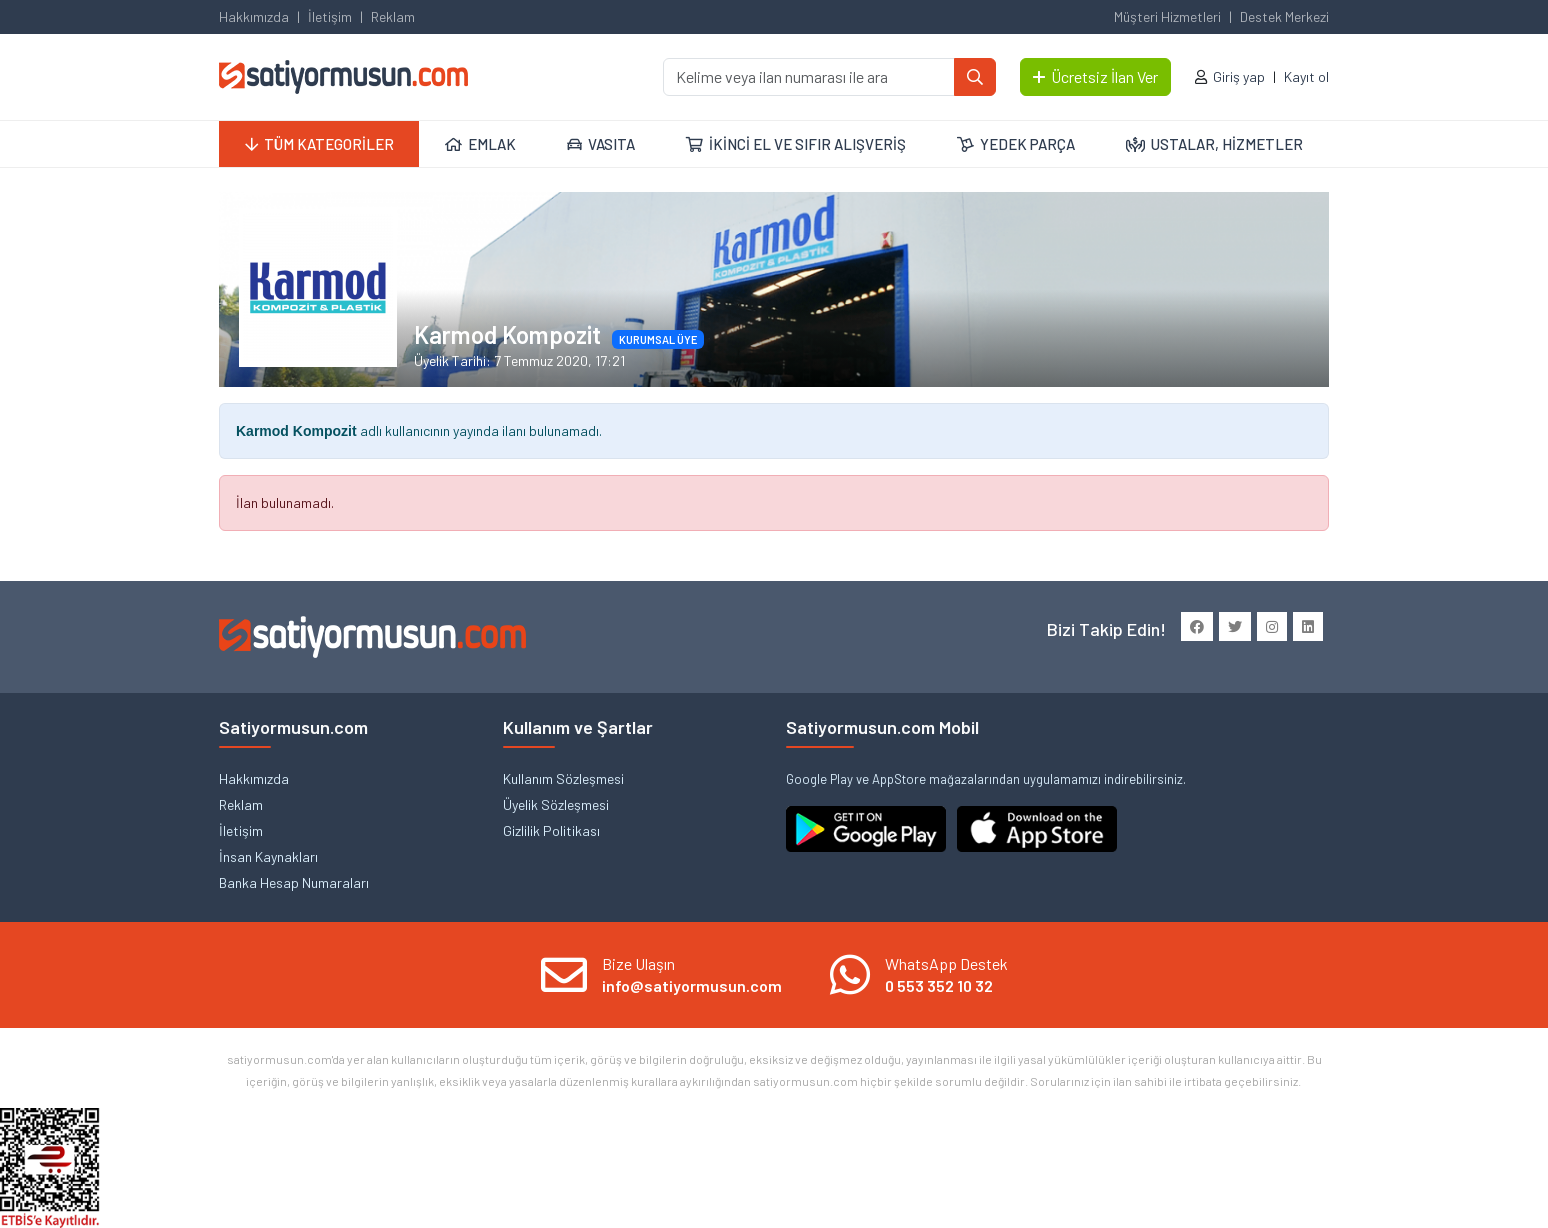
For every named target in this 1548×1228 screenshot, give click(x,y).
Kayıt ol (1306, 76)
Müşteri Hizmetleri (1167, 16)
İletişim (330, 16)
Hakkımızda (254, 16)
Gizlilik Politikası (551, 830)
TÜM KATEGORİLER (319, 144)
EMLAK (480, 144)
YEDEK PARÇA (1016, 144)
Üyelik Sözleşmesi (556, 804)
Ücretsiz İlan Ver (1095, 76)
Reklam (393, 16)
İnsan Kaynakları (268, 856)
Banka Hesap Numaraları (294, 882)
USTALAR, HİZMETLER (1214, 144)
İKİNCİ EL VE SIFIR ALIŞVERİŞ (796, 144)
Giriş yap (1239, 76)
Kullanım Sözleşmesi (563, 778)
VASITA (601, 144)
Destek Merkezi (1284, 16)
